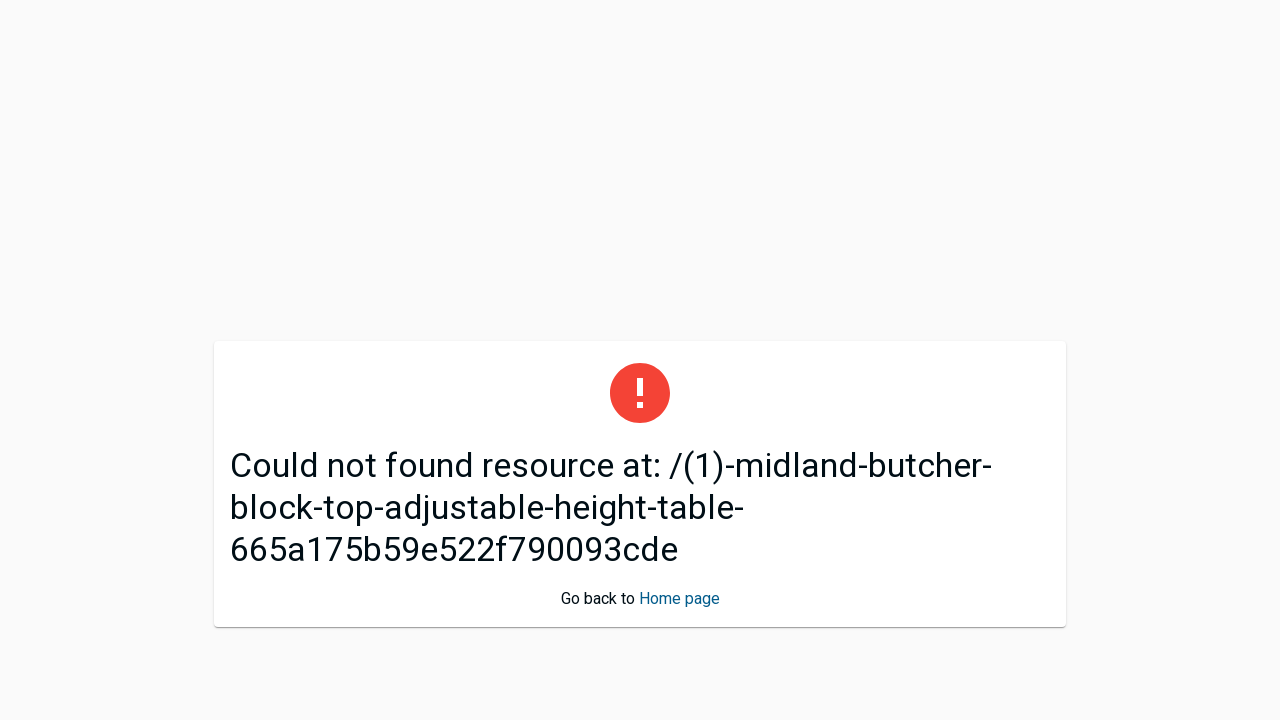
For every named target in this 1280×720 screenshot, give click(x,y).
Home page (679, 598)
